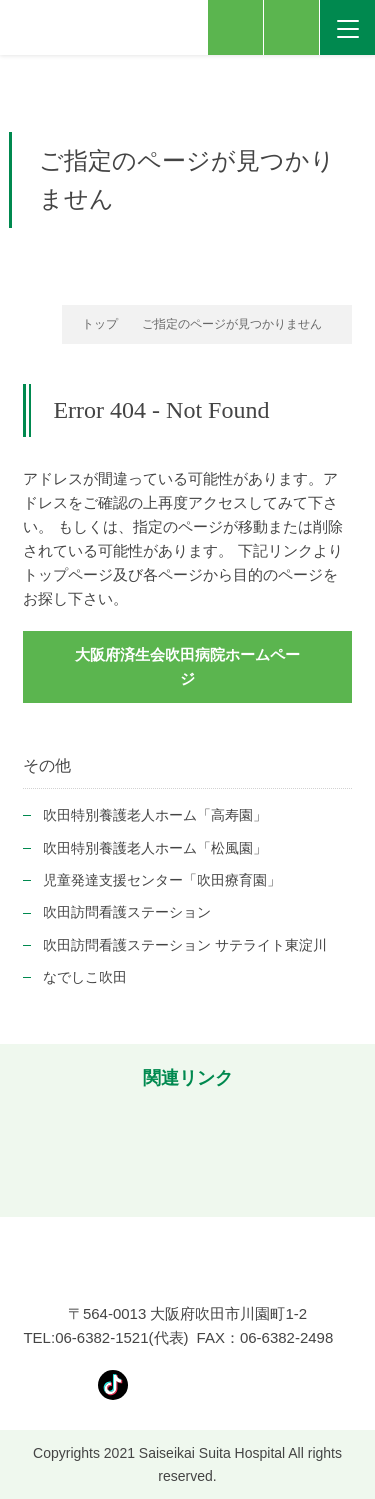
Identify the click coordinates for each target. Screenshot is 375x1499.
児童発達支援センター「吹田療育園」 (162, 880)
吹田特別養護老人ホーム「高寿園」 (155, 815)
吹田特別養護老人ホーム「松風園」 (155, 848)
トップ (100, 324)
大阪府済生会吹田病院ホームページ (187, 666)
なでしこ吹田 (85, 977)
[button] (25, 1150)
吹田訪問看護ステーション (127, 912)
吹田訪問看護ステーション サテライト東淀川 (185, 945)
